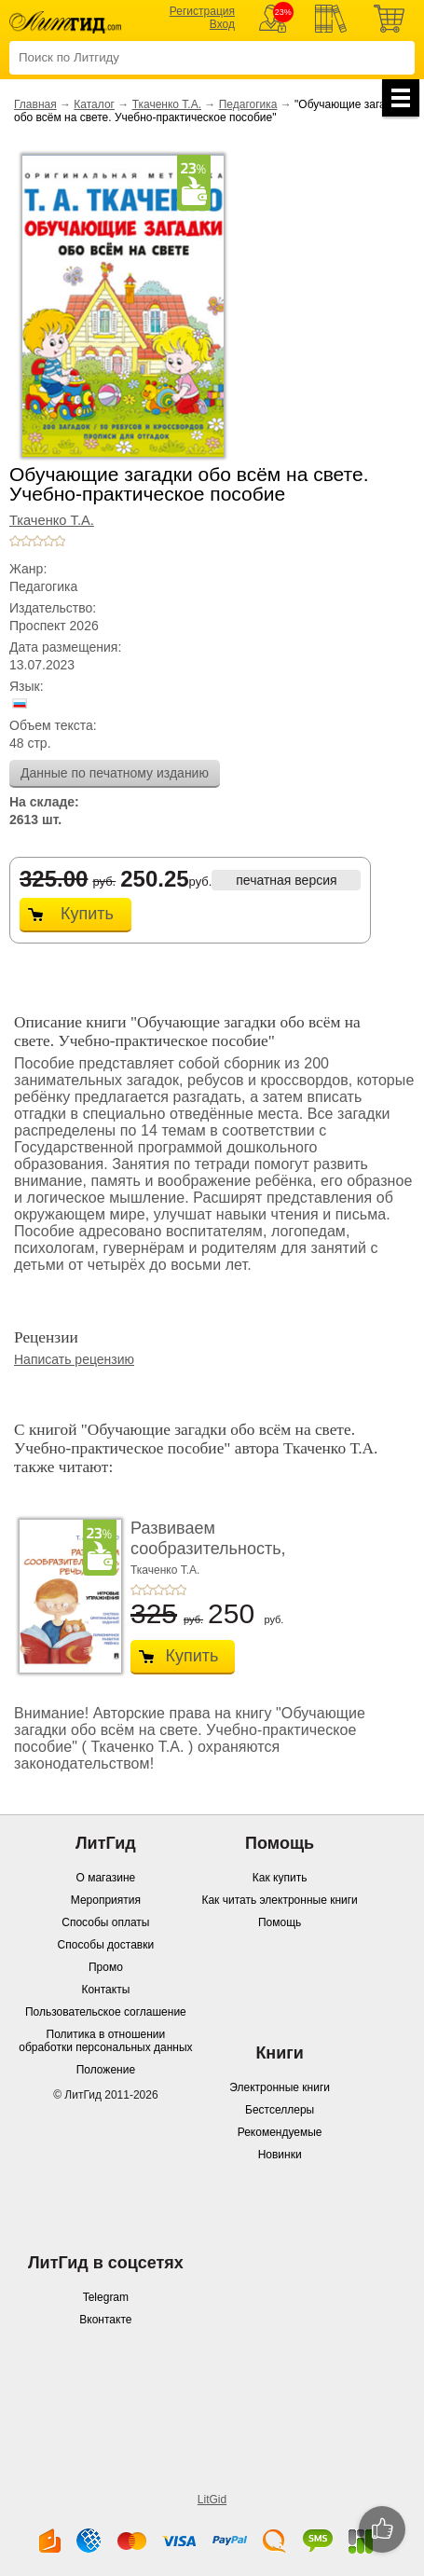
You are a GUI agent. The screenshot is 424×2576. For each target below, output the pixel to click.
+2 (26, 540)
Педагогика (248, 104)
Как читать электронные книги (279, 1900)
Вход (222, 24)
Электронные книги (279, 2087)
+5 (59, 540)
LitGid (212, 2499)
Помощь (279, 1922)
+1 (15, 540)
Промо (106, 1967)
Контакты (105, 1989)
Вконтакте (105, 2319)
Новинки (280, 2154)
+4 (48, 540)
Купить (87, 913)
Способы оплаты (105, 1922)
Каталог (94, 104)
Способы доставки (106, 1944)
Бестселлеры (279, 2109)
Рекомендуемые (280, 2132)
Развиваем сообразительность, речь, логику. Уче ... (208, 1548)
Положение (105, 2069)
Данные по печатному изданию (115, 772)
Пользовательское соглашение (105, 2011)
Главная (35, 104)
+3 (37, 540)
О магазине (106, 1877)
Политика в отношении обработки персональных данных (105, 2041)
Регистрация (202, 11)
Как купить (280, 1877)
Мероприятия (106, 1900)
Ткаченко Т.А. (166, 104)
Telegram (106, 2297)
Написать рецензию (74, 1359)
